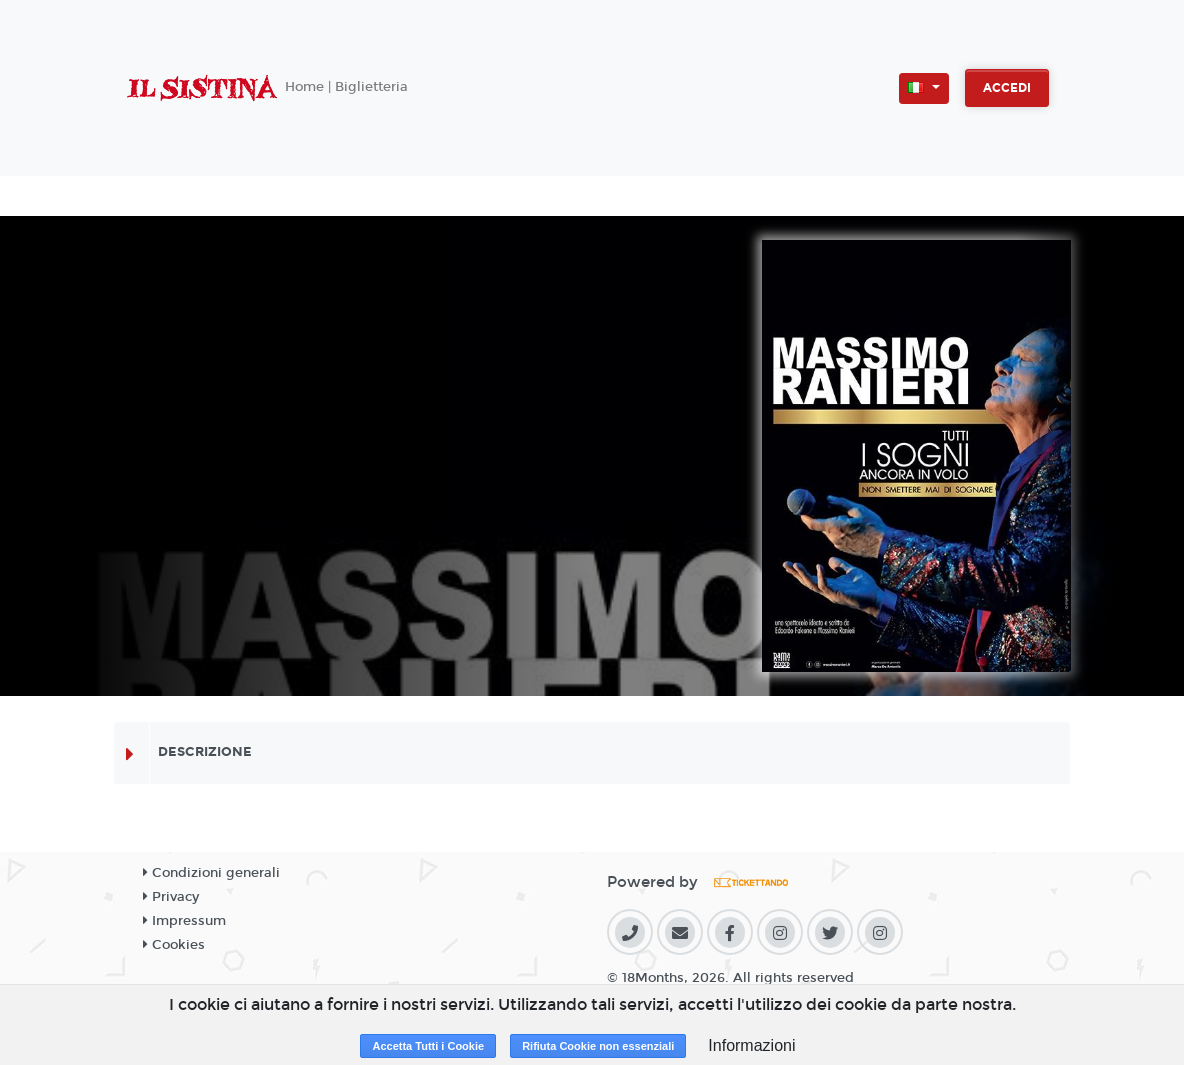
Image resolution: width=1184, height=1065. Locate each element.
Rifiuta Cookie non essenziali (598, 1046)
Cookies (174, 945)
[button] (924, 88)
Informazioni (751, 1045)
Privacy (171, 897)
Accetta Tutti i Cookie (428, 1046)
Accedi (1007, 88)
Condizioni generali (211, 873)
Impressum (184, 921)
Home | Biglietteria (346, 87)
